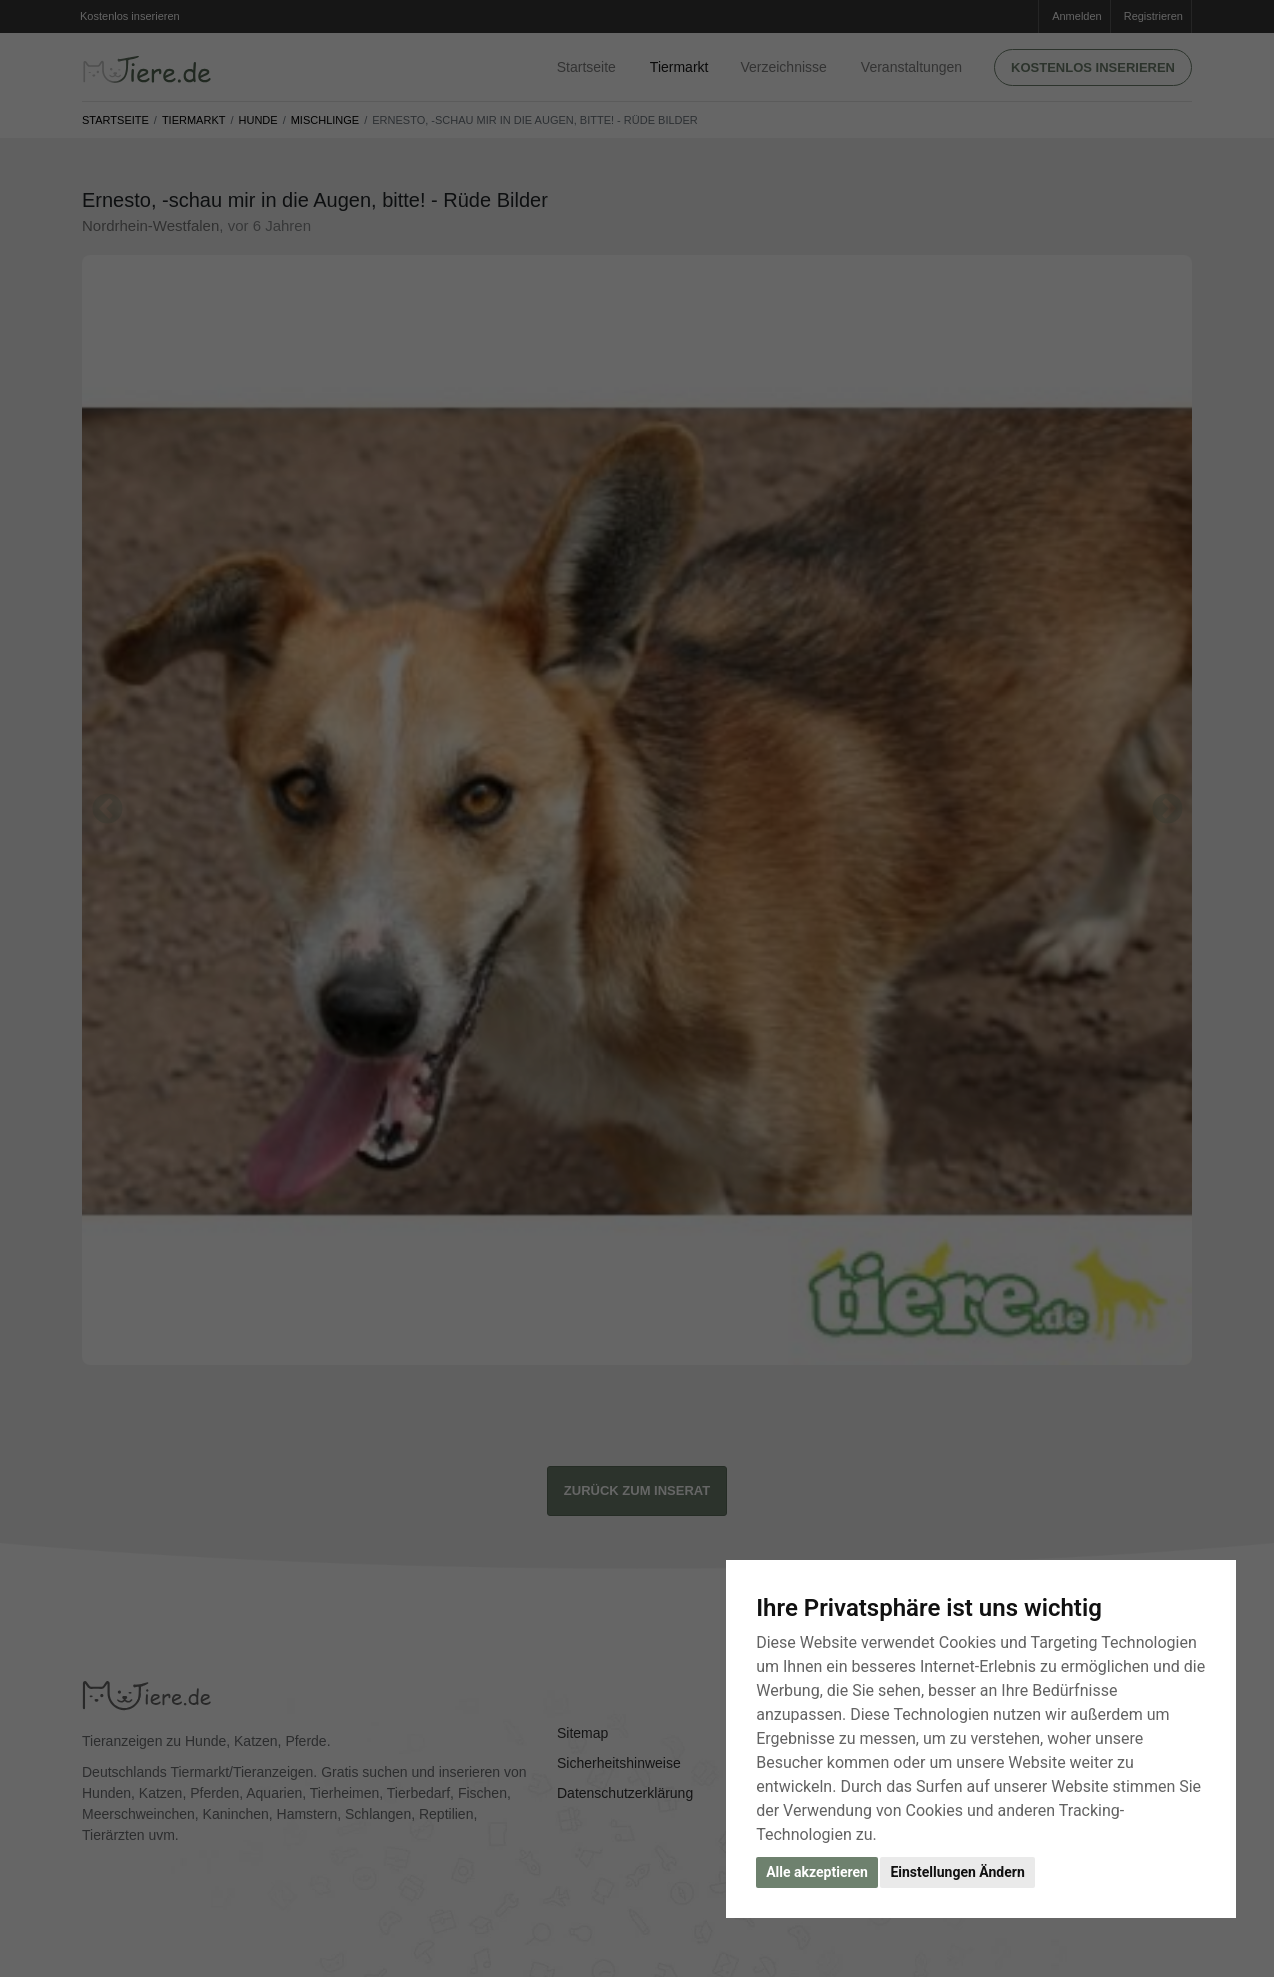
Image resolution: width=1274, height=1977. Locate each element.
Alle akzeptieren (817, 1872)
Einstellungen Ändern (957, 1872)
